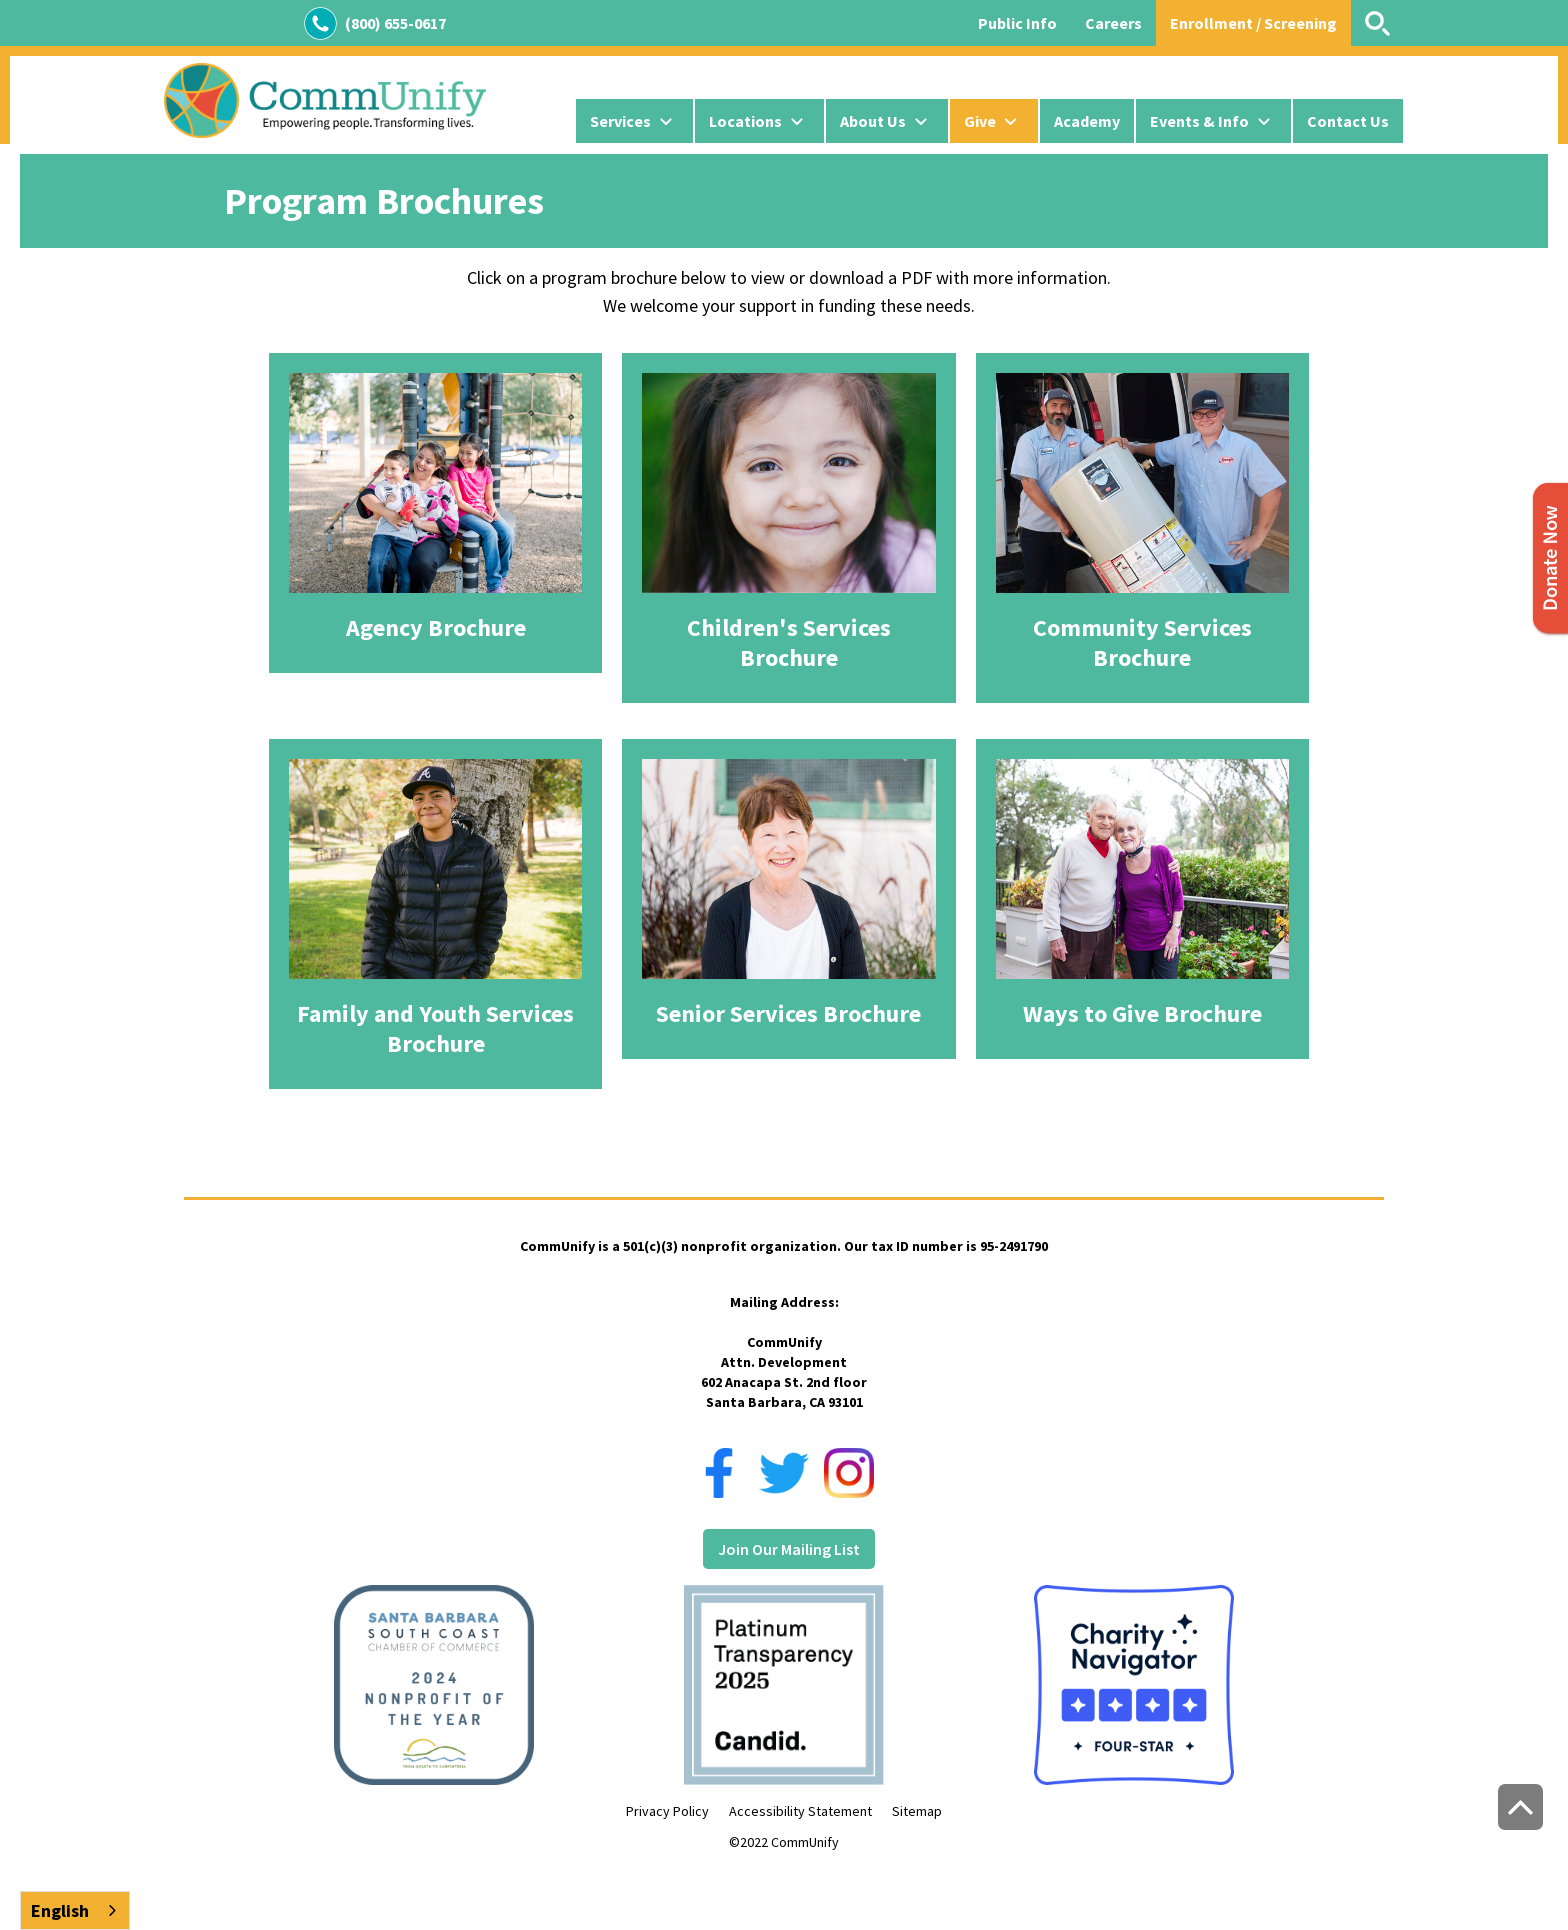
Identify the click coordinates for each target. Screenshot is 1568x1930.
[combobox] (75, 1910)
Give (980, 121)
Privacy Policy (667, 1811)
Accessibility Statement (800, 1811)
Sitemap (917, 1811)
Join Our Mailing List (789, 1549)
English (60, 1910)
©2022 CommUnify (784, 1842)
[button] (634, 121)
